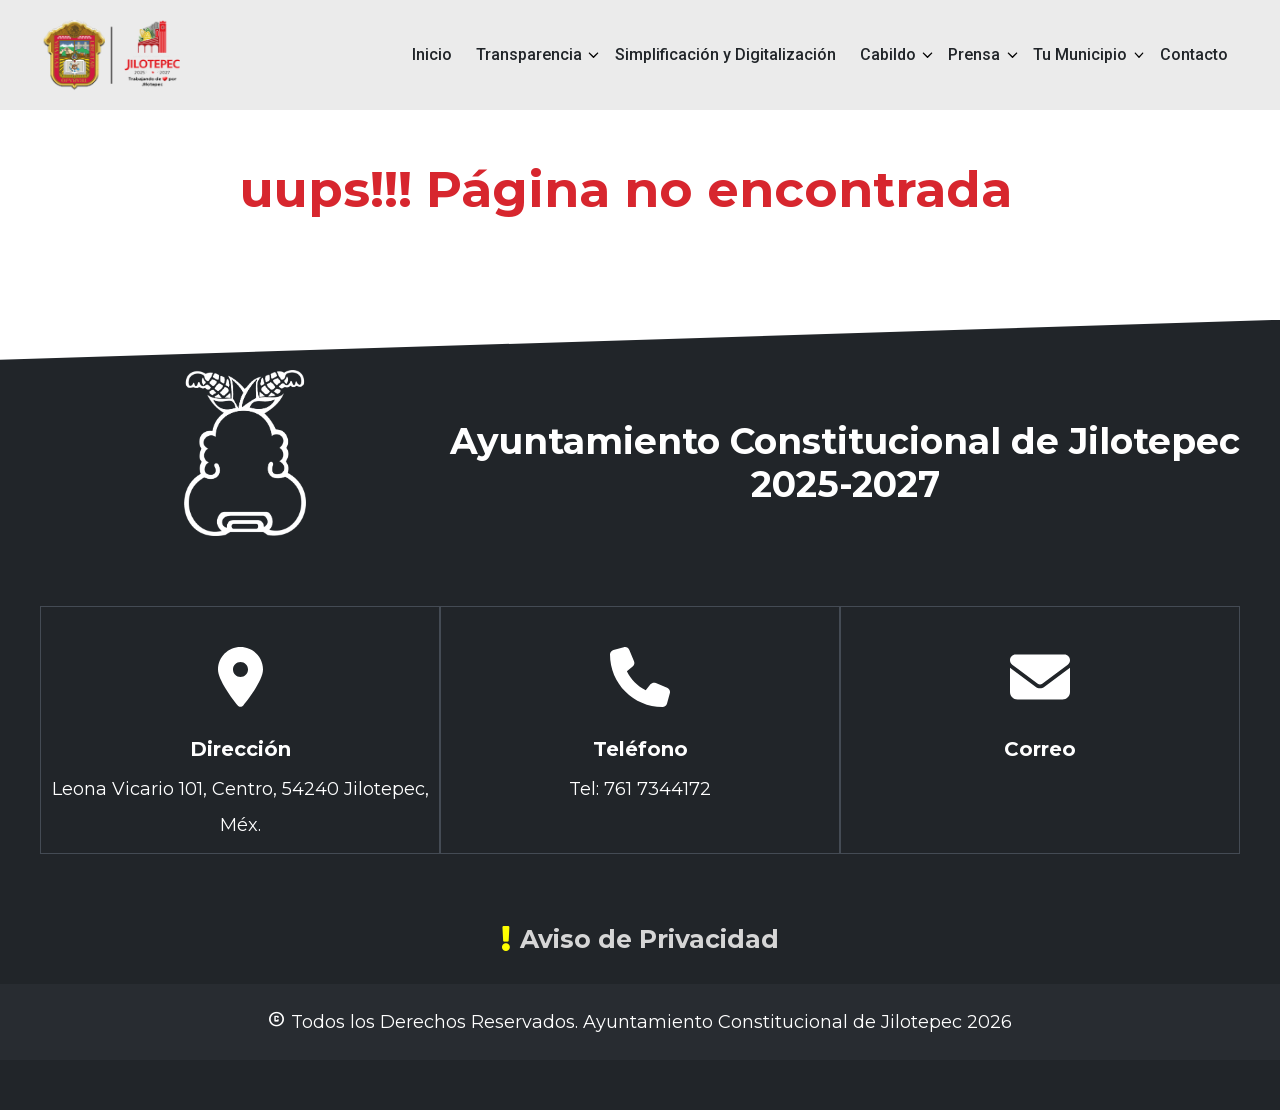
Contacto (1194, 54)
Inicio (432, 54)
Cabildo (888, 54)
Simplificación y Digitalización (725, 54)
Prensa (974, 54)
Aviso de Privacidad (640, 939)
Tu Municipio (1080, 54)
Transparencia (529, 54)
